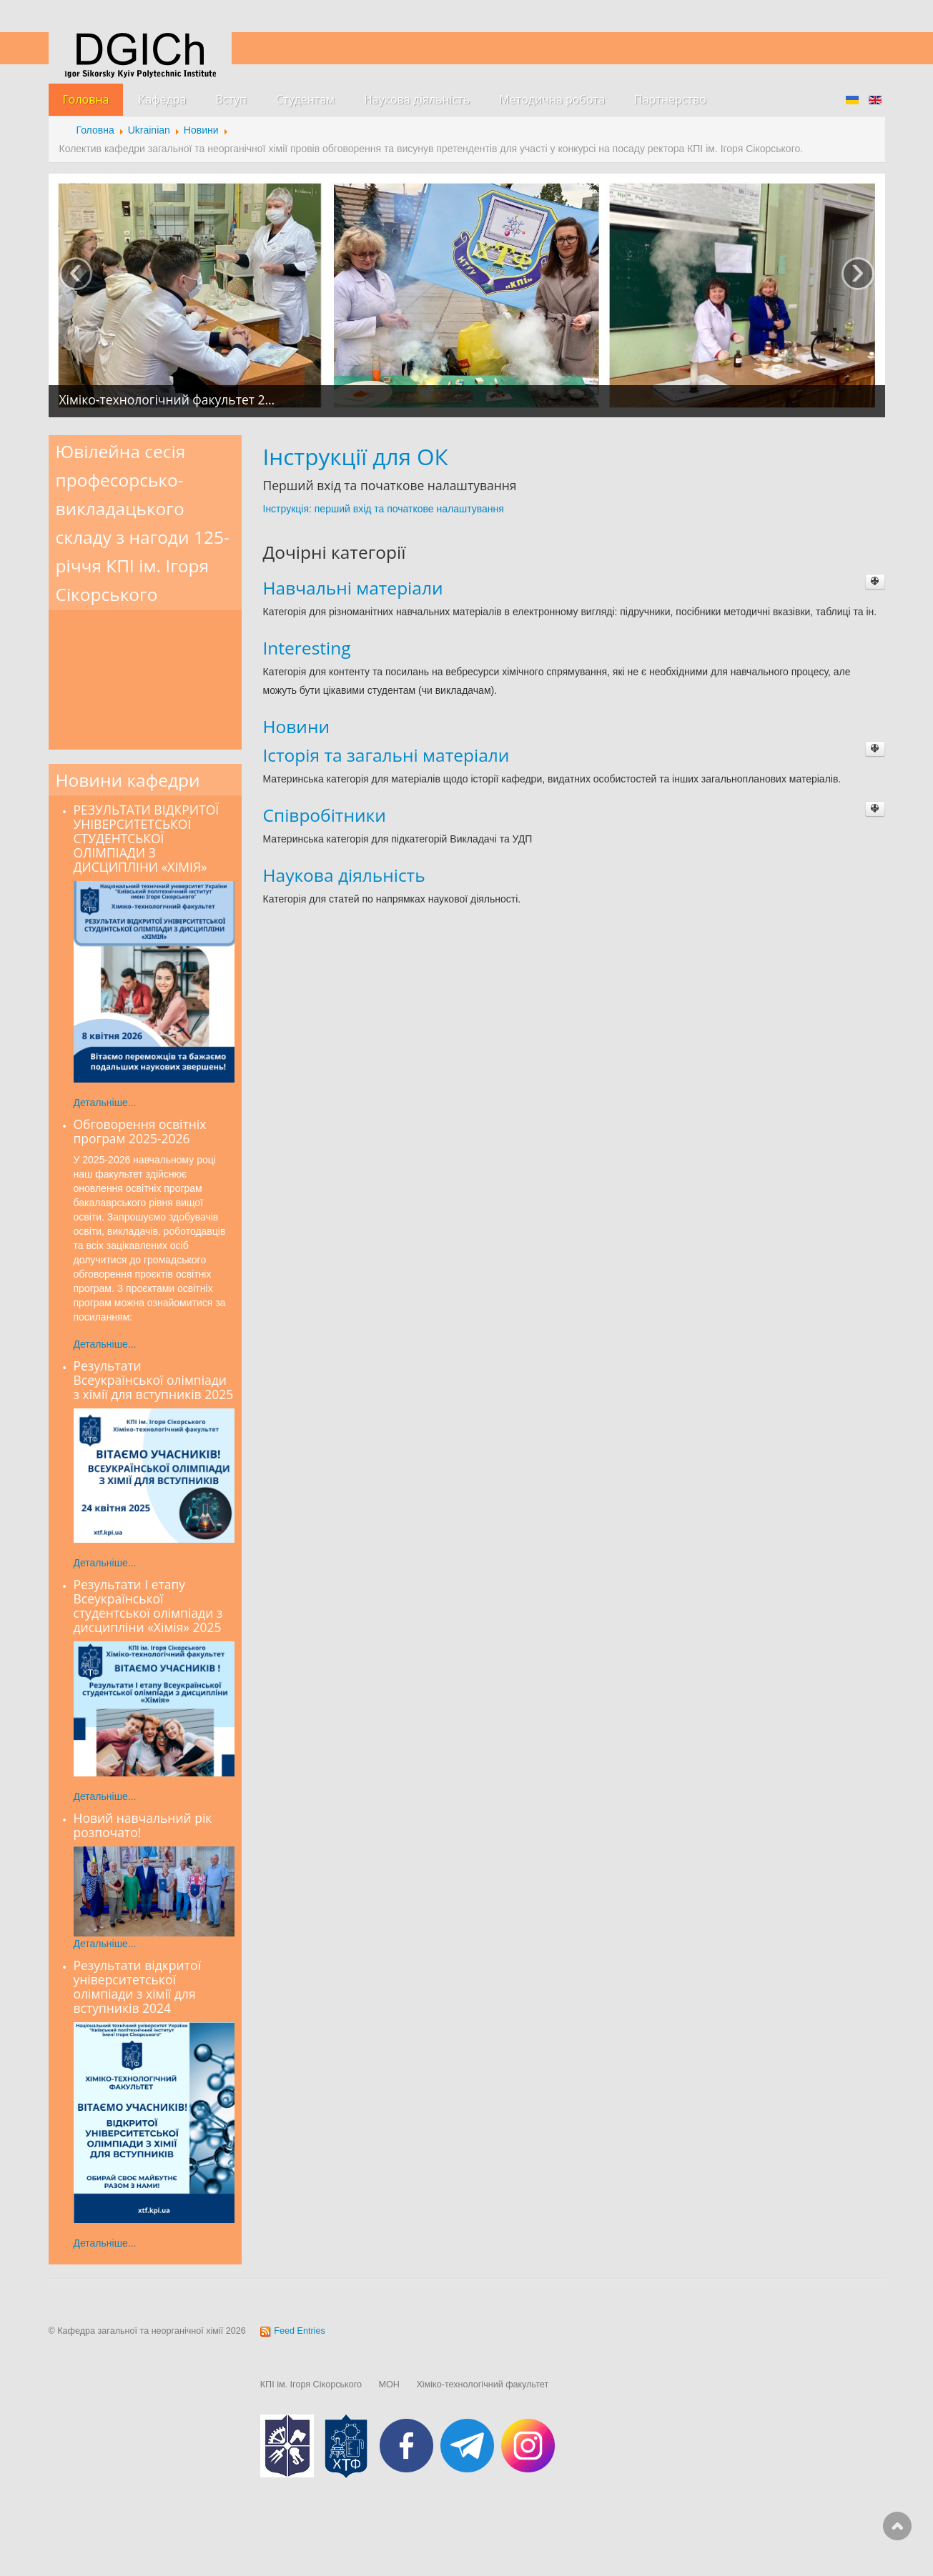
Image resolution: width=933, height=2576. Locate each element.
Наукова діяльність (344, 875)
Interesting (307, 648)
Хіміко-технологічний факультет (482, 2384)
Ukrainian (149, 130)
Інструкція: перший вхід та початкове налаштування (383, 508)
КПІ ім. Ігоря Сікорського (311, 2384)
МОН (389, 2384)
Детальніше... (105, 1102)
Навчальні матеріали (353, 588)
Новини (201, 130)
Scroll (897, 2526)
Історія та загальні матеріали (386, 755)
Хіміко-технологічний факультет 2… (167, 399)
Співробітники (324, 815)
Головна (95, 130)
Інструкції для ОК (355, 456)
